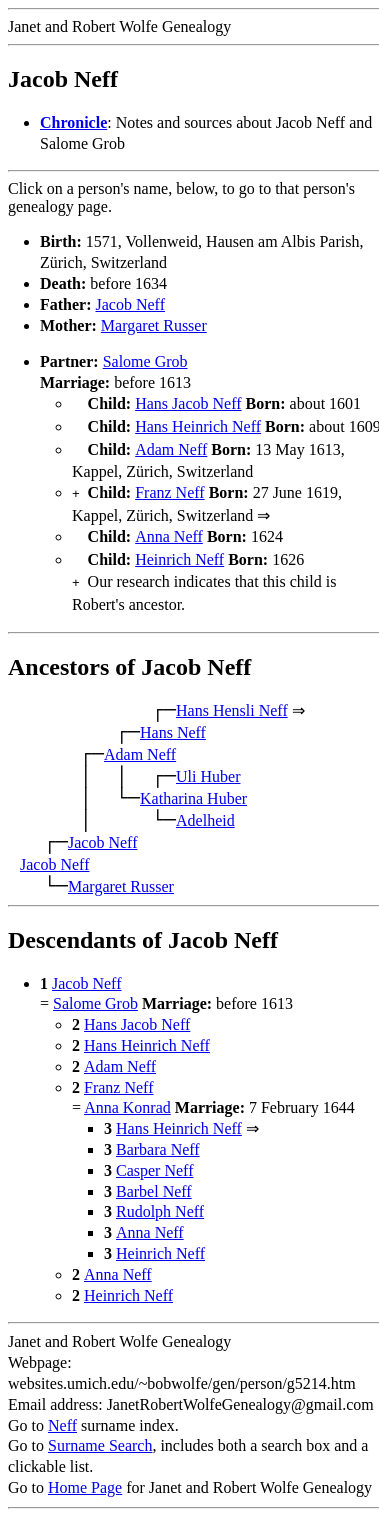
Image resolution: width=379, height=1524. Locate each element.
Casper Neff (154, 1156)
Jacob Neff (130, 304)
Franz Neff (169, 486)
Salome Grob (145, 361)
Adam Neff (171, 445)
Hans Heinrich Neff (198, 424)
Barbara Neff (158, 1135)
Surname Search (100, 1431)
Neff (62, 1411)
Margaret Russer (154, 325)
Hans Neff (173, 718)
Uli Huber (208, 762)
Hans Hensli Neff (232, 696)
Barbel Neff (154, 1177)
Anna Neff (169, 528)
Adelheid (205, 806)
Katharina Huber (193, 784)
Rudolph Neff (160, 1197)
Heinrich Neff (179, 549)
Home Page (85, 1473)
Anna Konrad (127, 1093)
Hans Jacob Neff (188, 403)
